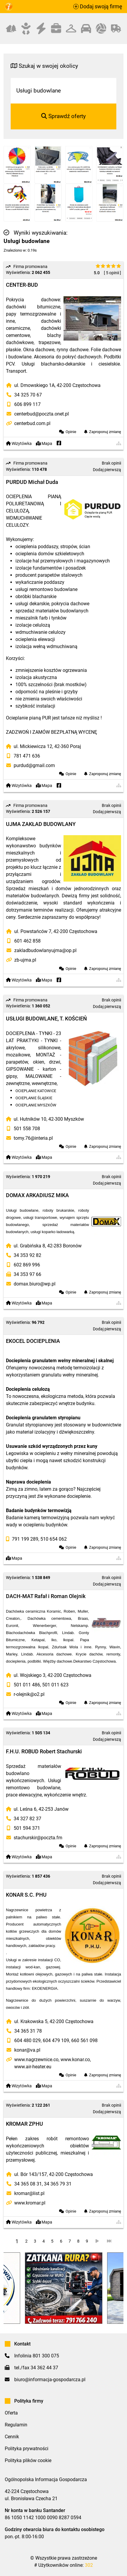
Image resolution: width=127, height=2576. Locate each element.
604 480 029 (27, 2040)
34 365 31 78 (28, 2031)
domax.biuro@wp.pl (34, 1284)
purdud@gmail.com (34, 765)
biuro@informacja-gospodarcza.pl (49, 2379)
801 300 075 (46, 2356)
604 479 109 (56, 2040)
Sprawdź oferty (63, 116)
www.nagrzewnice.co (36, 2059)
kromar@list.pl (29, 2193)
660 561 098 (84, 2040)
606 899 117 (27, 404)
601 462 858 (27, 941)
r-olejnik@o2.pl (29, 1694)
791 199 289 (25, 1539)
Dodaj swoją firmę (97, 7)
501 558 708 (27, 1128)
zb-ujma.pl (25, 960)
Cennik (12, 2436)
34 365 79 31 (58, 2184)
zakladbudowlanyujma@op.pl (45, 950)
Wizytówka (19, 443)
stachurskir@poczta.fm (38, 1837)
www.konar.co (75, 2059)
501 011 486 (27, 1685)
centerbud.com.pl (32, 423)
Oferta (11, 2413)
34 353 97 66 (27, 1274)
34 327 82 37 (27, 1818)
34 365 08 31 (28, 2184)
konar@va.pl (27, 2050)
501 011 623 (55, 1685)
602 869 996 (27, 1265)
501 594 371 (27, 1828)
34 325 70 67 (28, 395)
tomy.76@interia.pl (33, 1138)
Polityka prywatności (26, 2448)
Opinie (71, 431)
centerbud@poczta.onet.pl (41, 414)
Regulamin (16, 2425)
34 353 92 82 (27, 1255)
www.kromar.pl (29, 2203)
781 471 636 (27, 756)
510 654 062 (53, 1539)
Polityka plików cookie (28, 2460)
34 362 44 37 (44, 2367)
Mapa (44, 443)
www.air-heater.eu (32, 2066)
